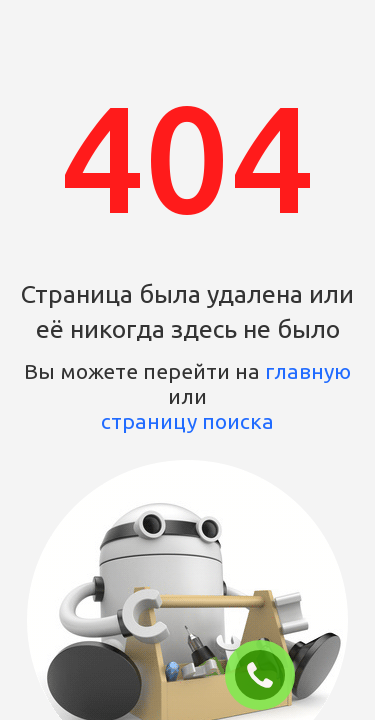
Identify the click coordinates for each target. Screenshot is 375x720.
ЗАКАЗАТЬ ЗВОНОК (268, 676)
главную (308, 371)
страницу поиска (187, 421)
